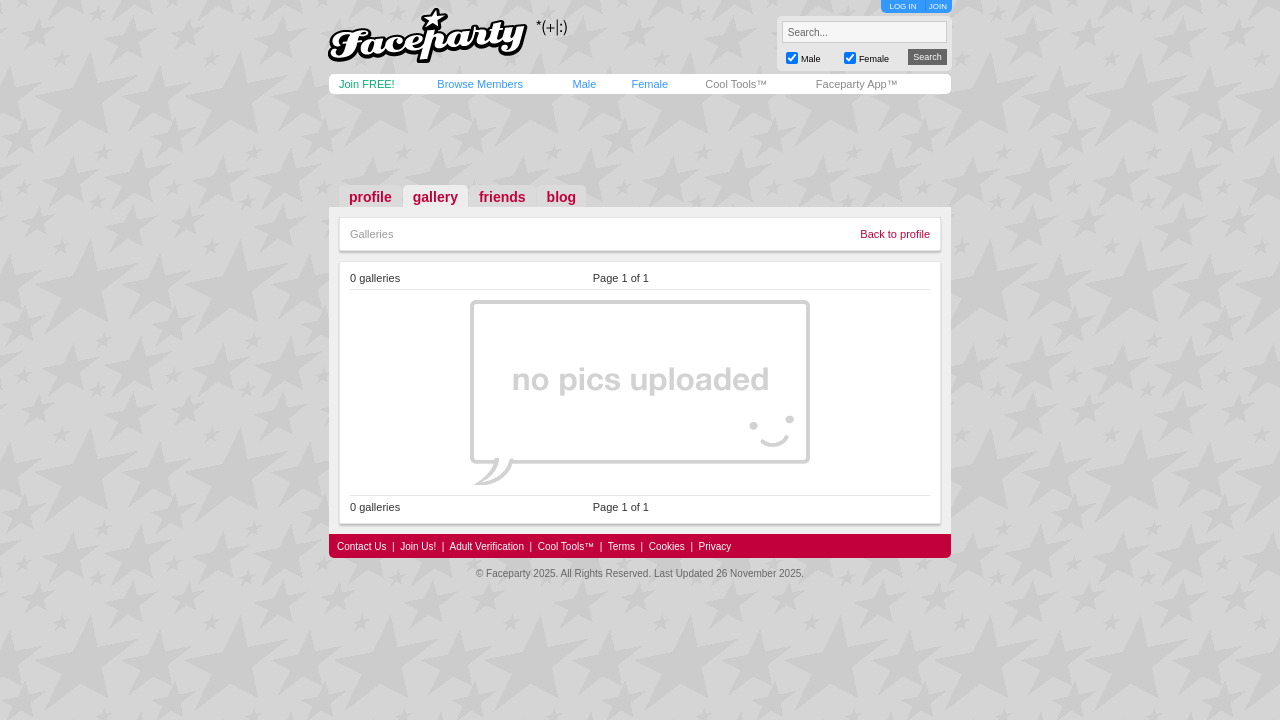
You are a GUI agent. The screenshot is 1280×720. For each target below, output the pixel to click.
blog (562, 197)
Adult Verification (486, 546)
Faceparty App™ (857, 84)
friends (502, 197)
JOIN (938, 6)
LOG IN (902, 6)
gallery (435, 197)
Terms (621, 546)
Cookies (667, 546)
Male (584, 84)
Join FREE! (367, 84)
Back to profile (895, 234)
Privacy (715, 546)
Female (649, 84)
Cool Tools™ (736, 84)
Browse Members (480, 84)
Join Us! (418, 546)
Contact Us (361, 546)
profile (370, 197)
